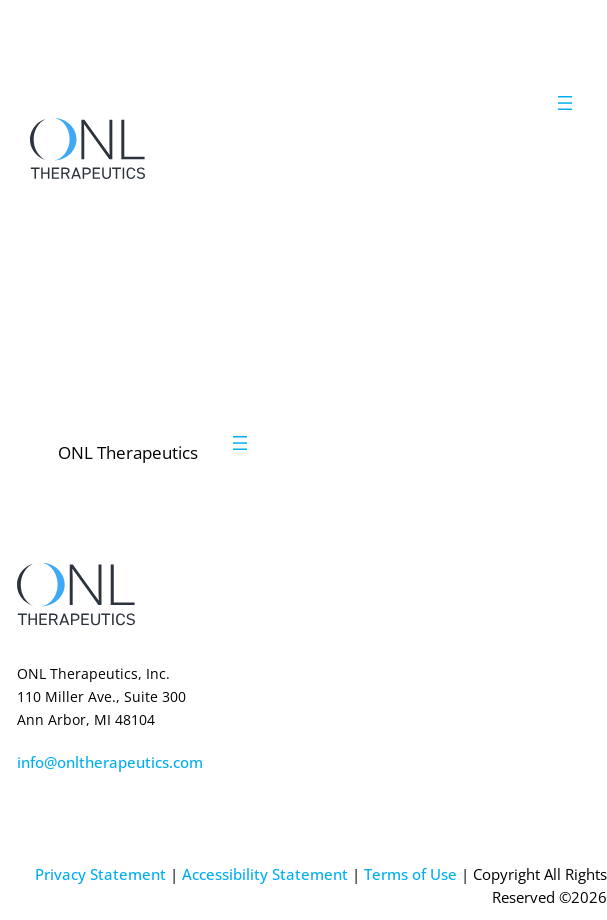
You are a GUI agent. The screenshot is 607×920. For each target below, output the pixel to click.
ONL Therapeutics (128, 452)
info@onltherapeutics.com (110, 762)
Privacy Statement (100, 874)
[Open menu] (565, 103)
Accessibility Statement (265, 874)
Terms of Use (410, 874)
